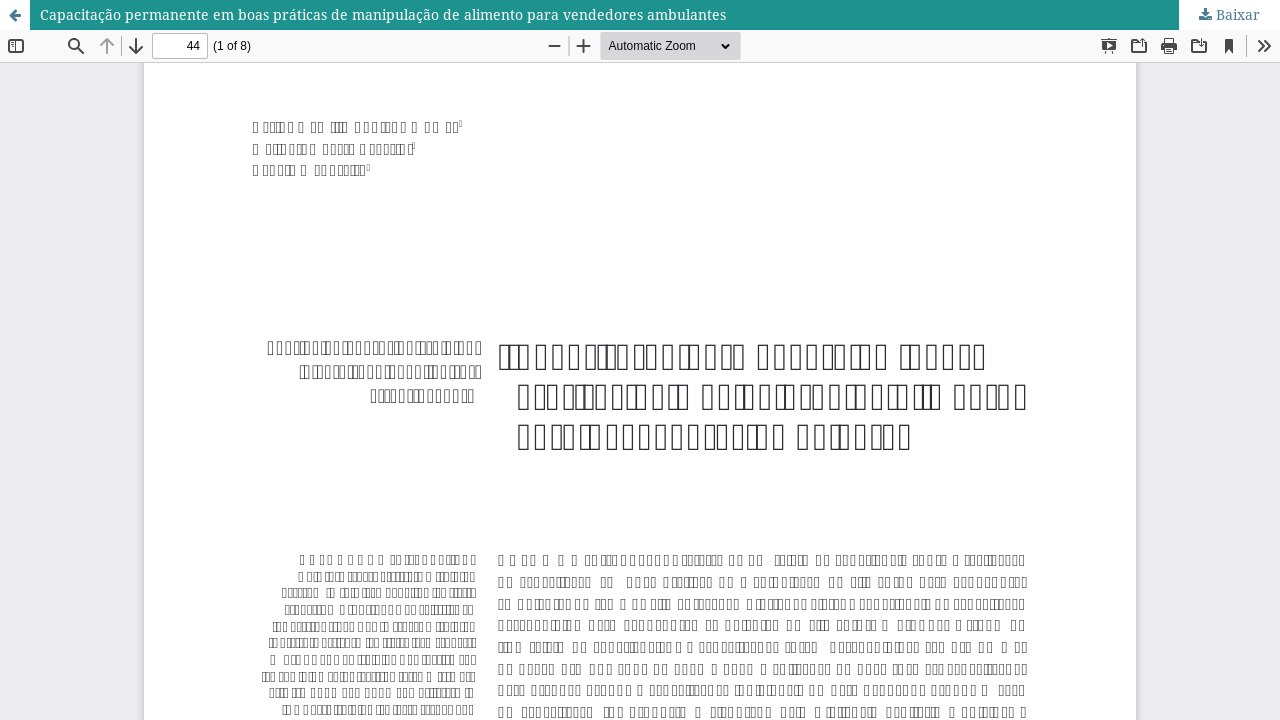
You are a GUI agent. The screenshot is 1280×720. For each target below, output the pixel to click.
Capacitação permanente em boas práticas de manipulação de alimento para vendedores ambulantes (383, 14)
